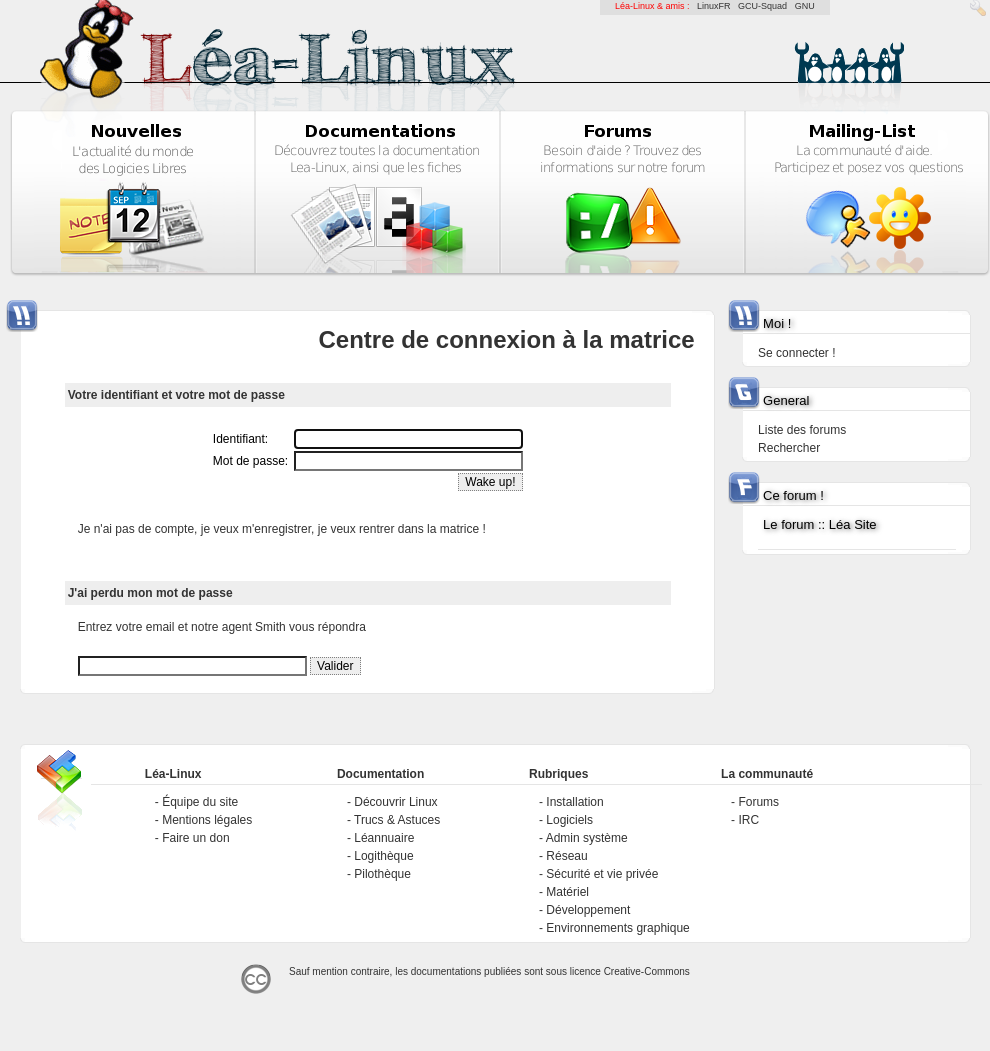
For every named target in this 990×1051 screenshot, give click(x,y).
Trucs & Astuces (397, 820)
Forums (758, 802)
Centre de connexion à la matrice (506, 339)
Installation (574, 802)
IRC (748, 820)
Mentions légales (207, 820)
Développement (588, 910)
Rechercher (789, 448)
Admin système (587, 838)
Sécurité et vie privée (602, 874)
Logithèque (383, 856)
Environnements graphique (617, 928)
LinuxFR (714, 6)
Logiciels (569, 820)
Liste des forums (802, 430)
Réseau (566, 856)
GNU (805, 6)
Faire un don (195, 838)
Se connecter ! (796, 353)
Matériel (567, 892)
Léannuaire (384, 838)
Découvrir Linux (395, 802)
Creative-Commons (647, 971)
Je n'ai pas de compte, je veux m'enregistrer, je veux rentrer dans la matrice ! (282, 529)
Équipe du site (200, 802)
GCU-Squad (762, 6)
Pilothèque (382, 874)
